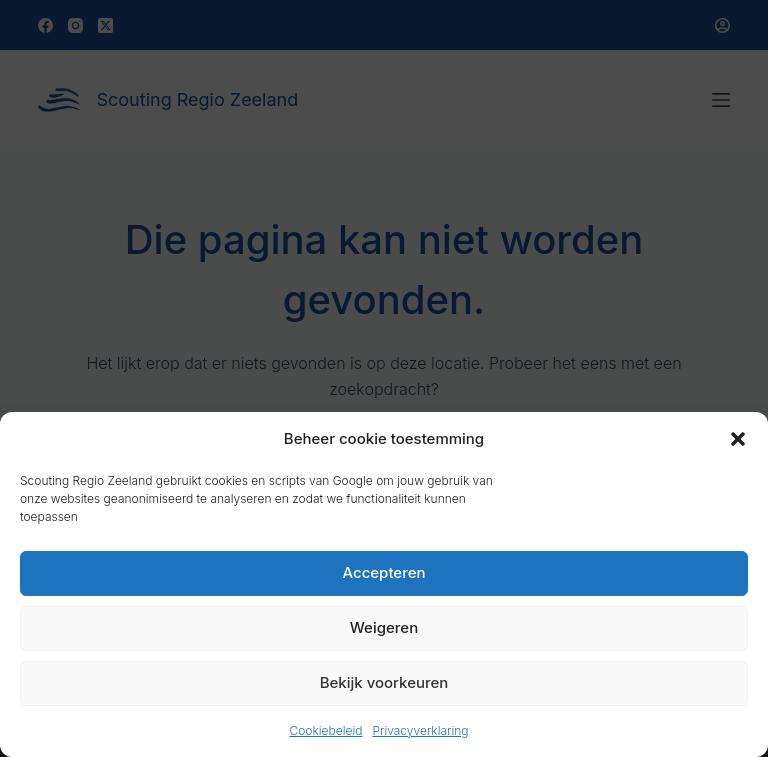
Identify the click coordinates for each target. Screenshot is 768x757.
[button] (738, 439)
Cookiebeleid (325, 730)
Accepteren (383, 572)
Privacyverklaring (420, 730)
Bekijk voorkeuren (384, 682)
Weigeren (384, 627)
